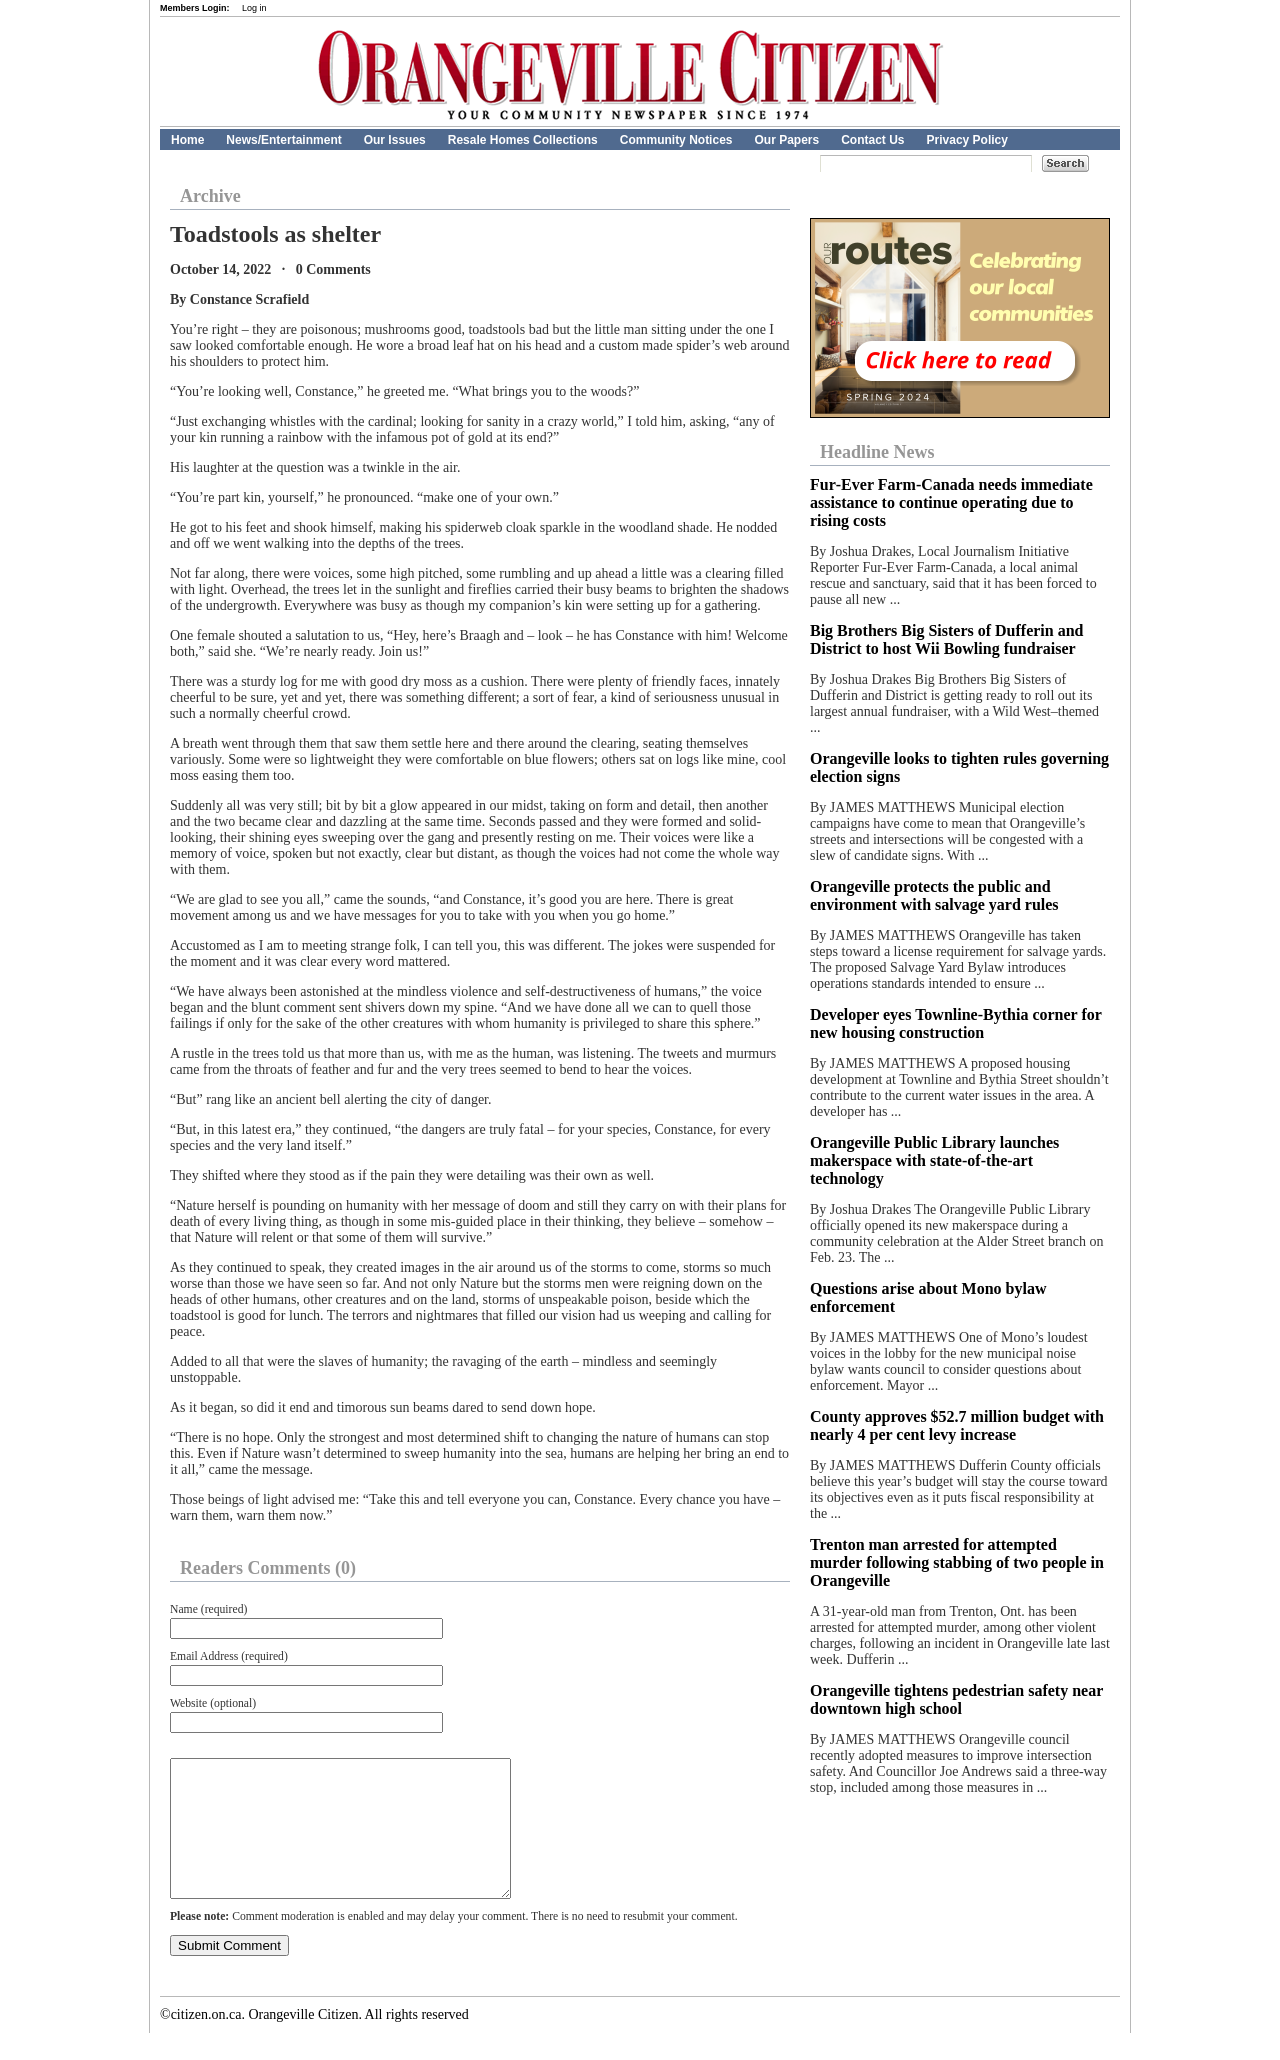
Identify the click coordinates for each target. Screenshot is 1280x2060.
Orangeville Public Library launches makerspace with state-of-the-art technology (934, 1160)
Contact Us (872, 140)
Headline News (877, 452)
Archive (210, 196)
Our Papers (786, 140)
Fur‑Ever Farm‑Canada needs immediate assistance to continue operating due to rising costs (951, 502)
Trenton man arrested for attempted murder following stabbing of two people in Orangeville (957, 1562)
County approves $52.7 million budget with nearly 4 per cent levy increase (957, 1425)
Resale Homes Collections (523, 140)
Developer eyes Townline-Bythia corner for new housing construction (956, 1023)
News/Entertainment (283, 140)
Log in (254, 8)
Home (187, 140)
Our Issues (395, 140)
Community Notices (676, 140)
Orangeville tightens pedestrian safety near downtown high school (956, 1699)
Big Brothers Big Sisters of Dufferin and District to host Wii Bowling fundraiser (946, 639)
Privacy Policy (967, 140)
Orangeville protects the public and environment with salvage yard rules (934, 895)
